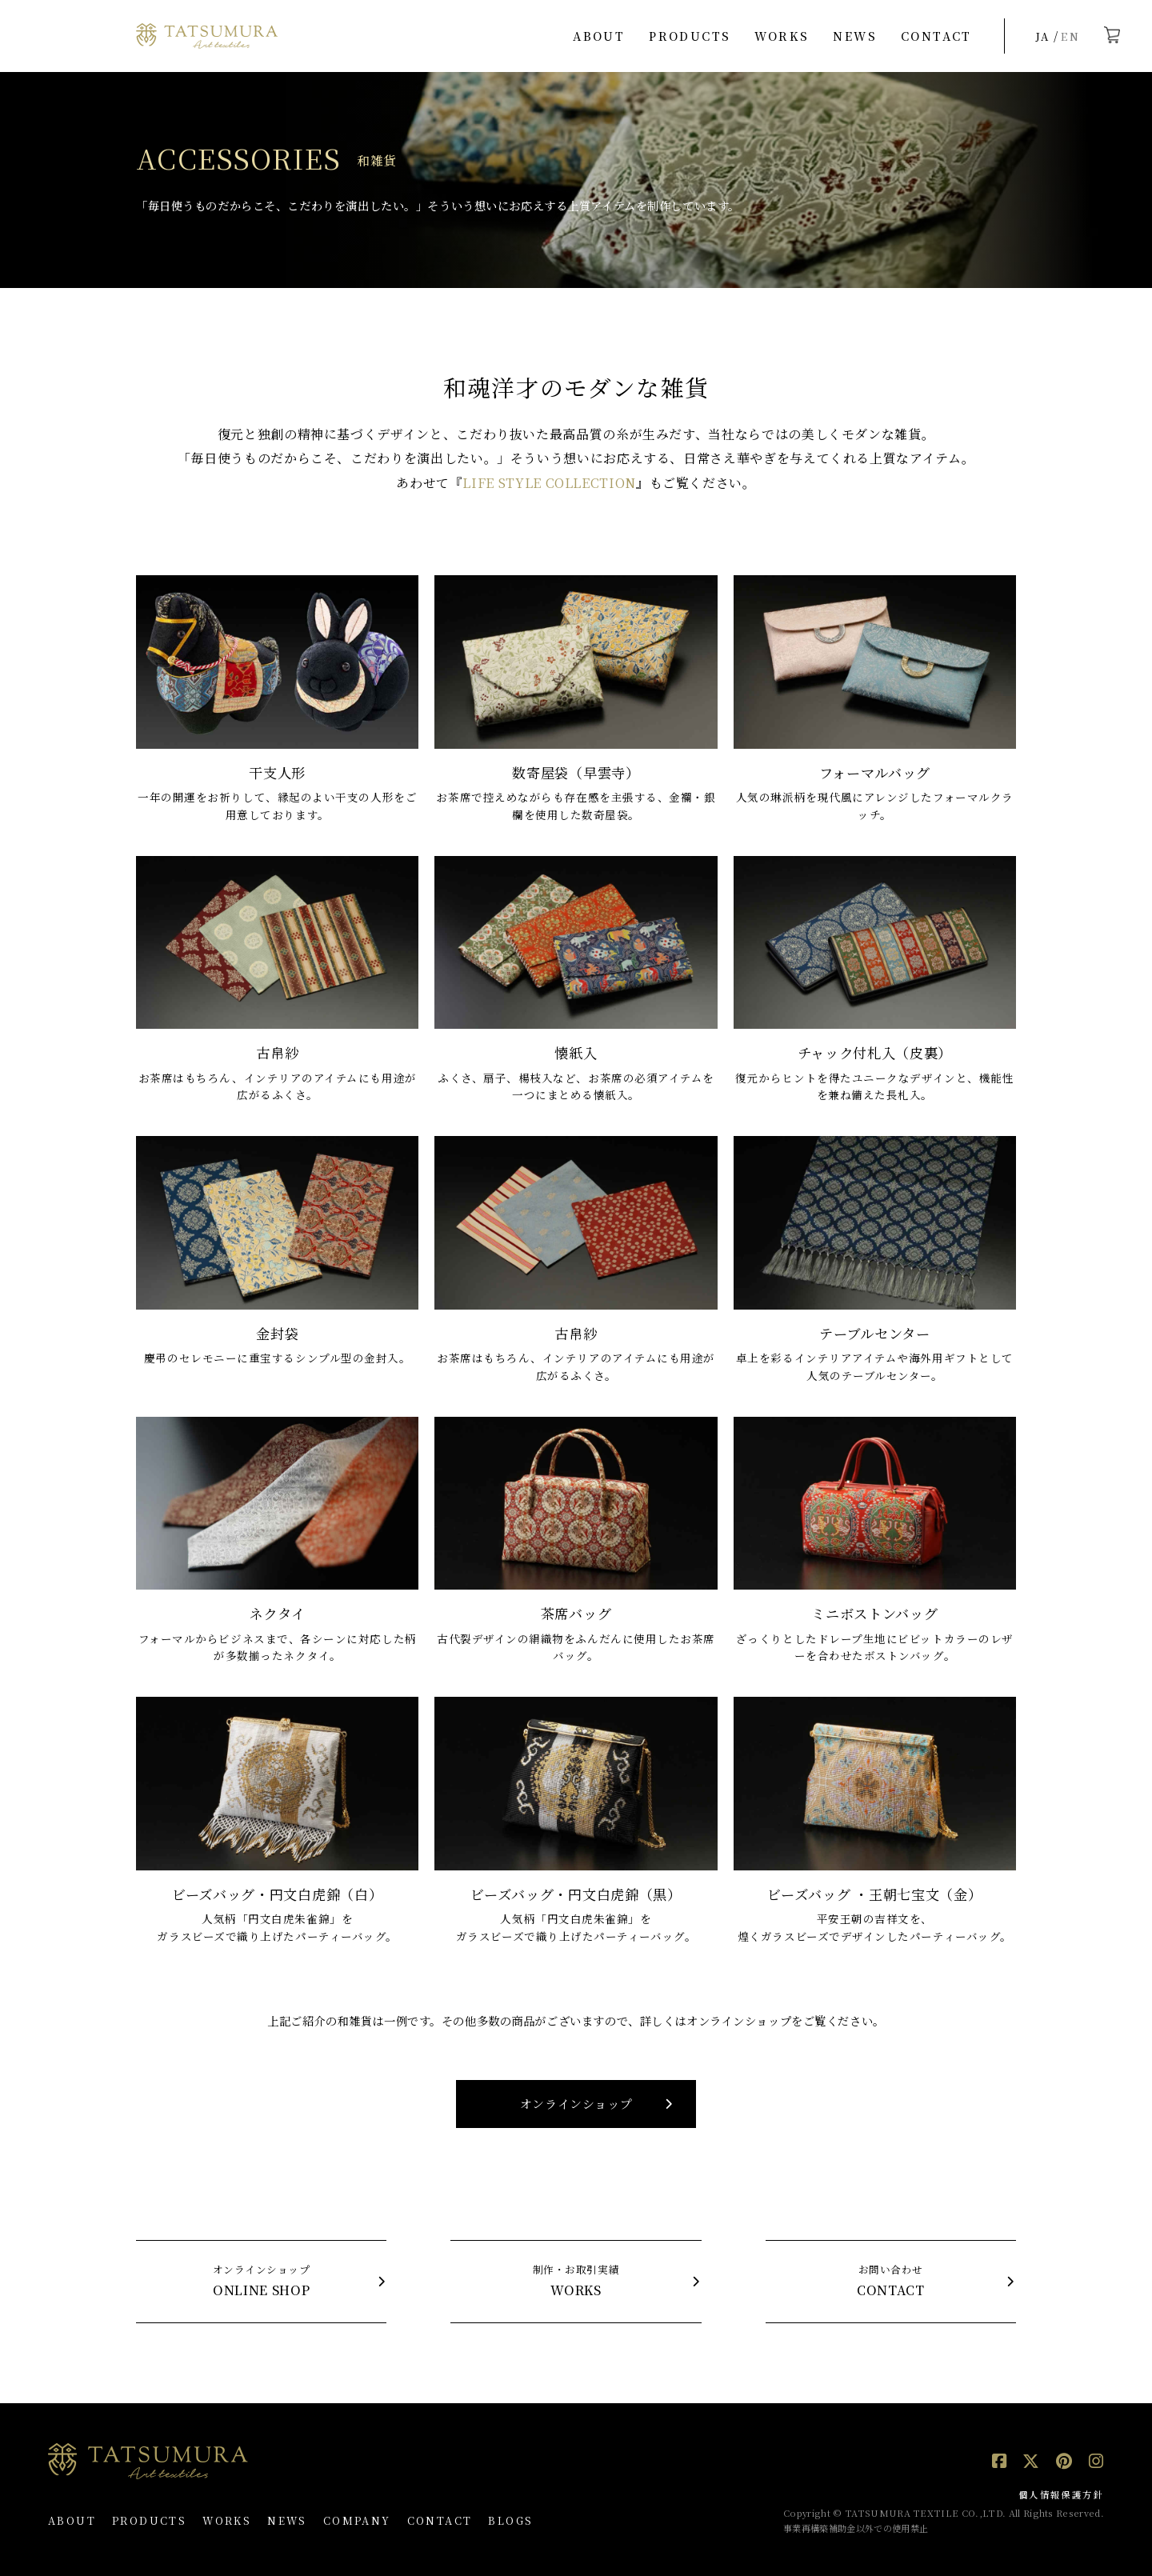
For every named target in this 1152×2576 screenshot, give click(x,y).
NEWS (855, 35)
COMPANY (357, 2520)
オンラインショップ (576, 2103)
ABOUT (599, 35)
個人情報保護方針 (1061, 2494)
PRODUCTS (689, 35)
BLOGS (510, 2520)
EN (1070, 36)
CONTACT (936, 35)
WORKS (781, 35)
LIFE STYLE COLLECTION (548, 483)
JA (1043, 36)
